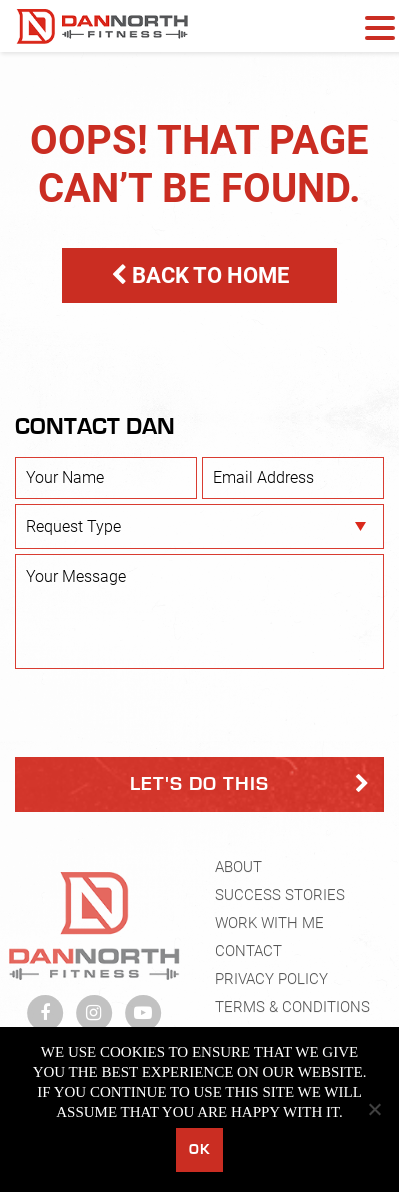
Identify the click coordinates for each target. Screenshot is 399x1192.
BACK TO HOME (200, 275)
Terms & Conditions (292, 1011)
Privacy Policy (271, 983)
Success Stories (280, 899)
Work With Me (269, 927)
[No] (374, 1109)
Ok (199, 1149)
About (238, 871)
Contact (248, 955)
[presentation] (167, 713)
